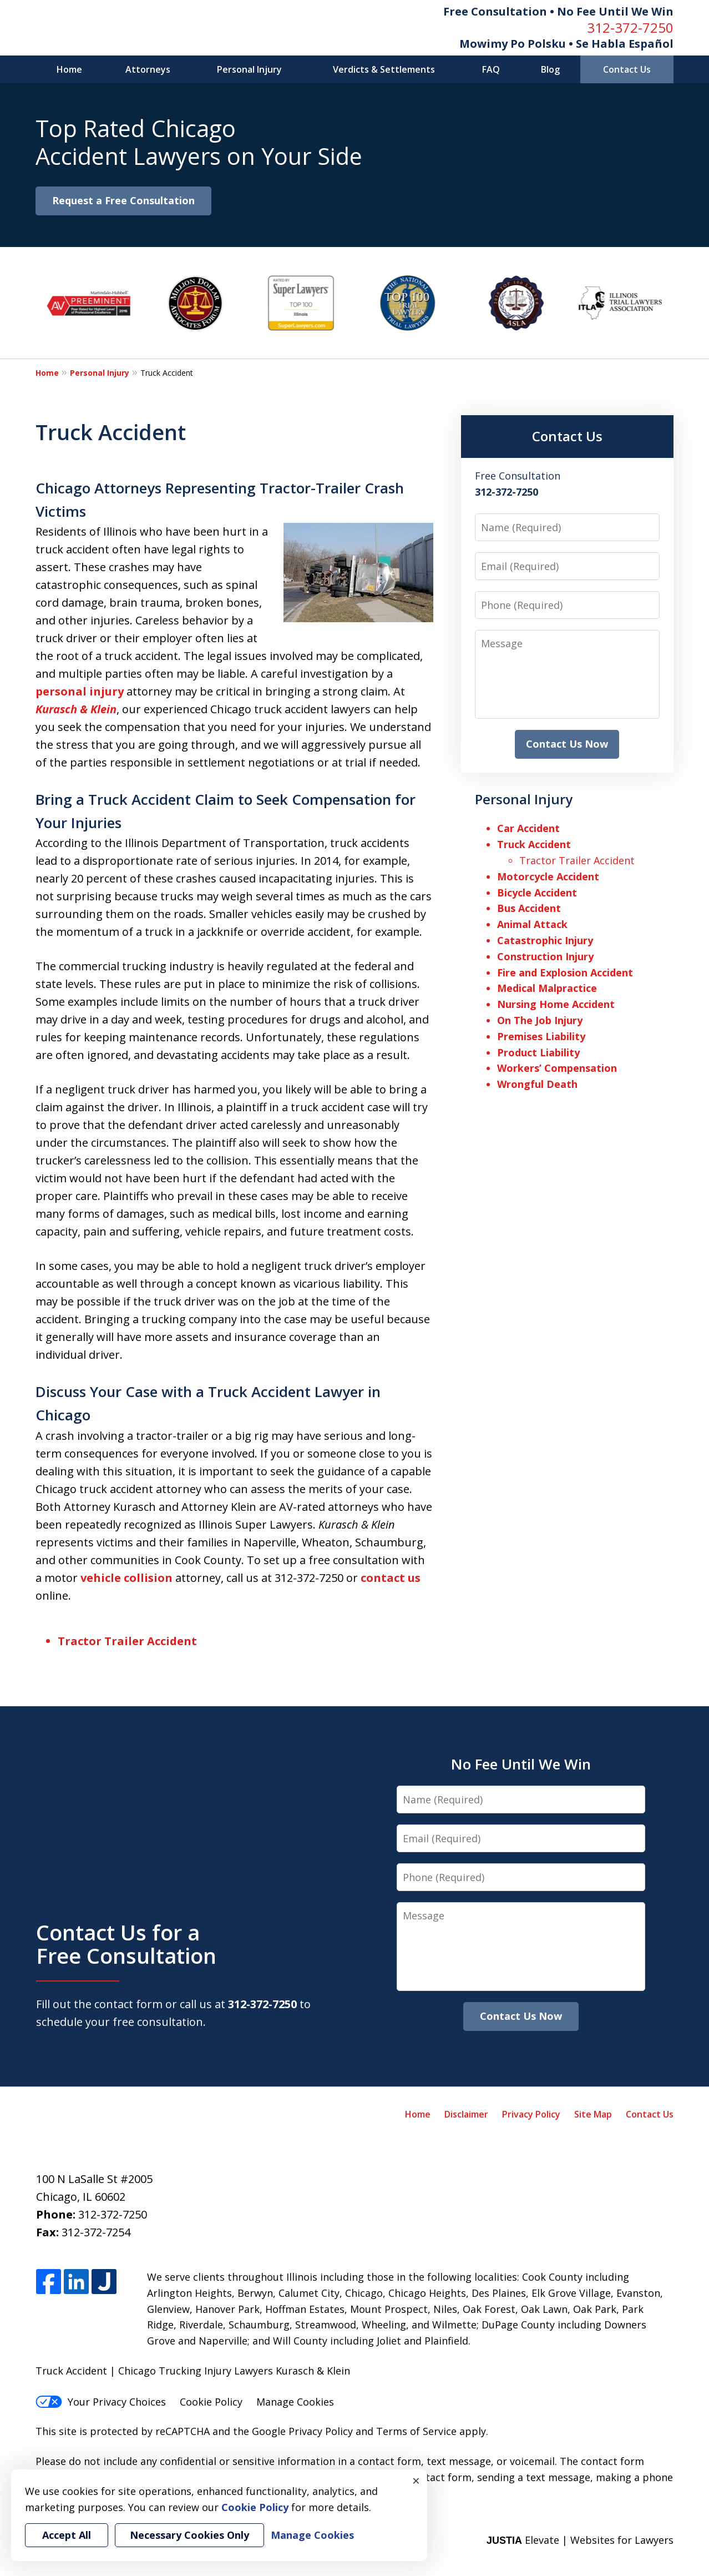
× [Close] (416, 2480)
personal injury (80, 691)
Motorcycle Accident (548, 876)
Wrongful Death (537, 1084)
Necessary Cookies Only (189, 2535)
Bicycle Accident (537, 892)
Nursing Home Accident (556, 1004)
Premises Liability (541, 1036)
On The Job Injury (540, 1020)
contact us (391, 1577)
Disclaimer (466, 2114)
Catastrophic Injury (545, 940)
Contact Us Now (567, 743)
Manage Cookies (295, 2401)
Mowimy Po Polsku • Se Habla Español (566, 43)
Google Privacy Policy (302, 2431)
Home (69, 69)
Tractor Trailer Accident (127, 1641)
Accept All (66, 2535)
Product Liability (538, 1052)
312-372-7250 (630, 27)
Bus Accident (529, 908)
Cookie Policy (211, 2401)
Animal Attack (532, 924)
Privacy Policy (531, 2114)
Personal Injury (249, 69)
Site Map (593, 2114)
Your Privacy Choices (101, 2401)
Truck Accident (534, 844)
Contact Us (627, 69)
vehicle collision (126, 1577)
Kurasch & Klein (76, 709)
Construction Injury (545, 956)
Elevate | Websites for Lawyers (580, 2540)
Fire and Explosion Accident (565, 972)
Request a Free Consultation (123, 200)
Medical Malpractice (547, 988)
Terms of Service (416, 2431)
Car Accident (528, 828)
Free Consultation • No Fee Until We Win (558, 11)
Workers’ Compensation (557, 1068)
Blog (550, 69)
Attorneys (147, 69)
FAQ (491, 69)
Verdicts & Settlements (384, 69)
